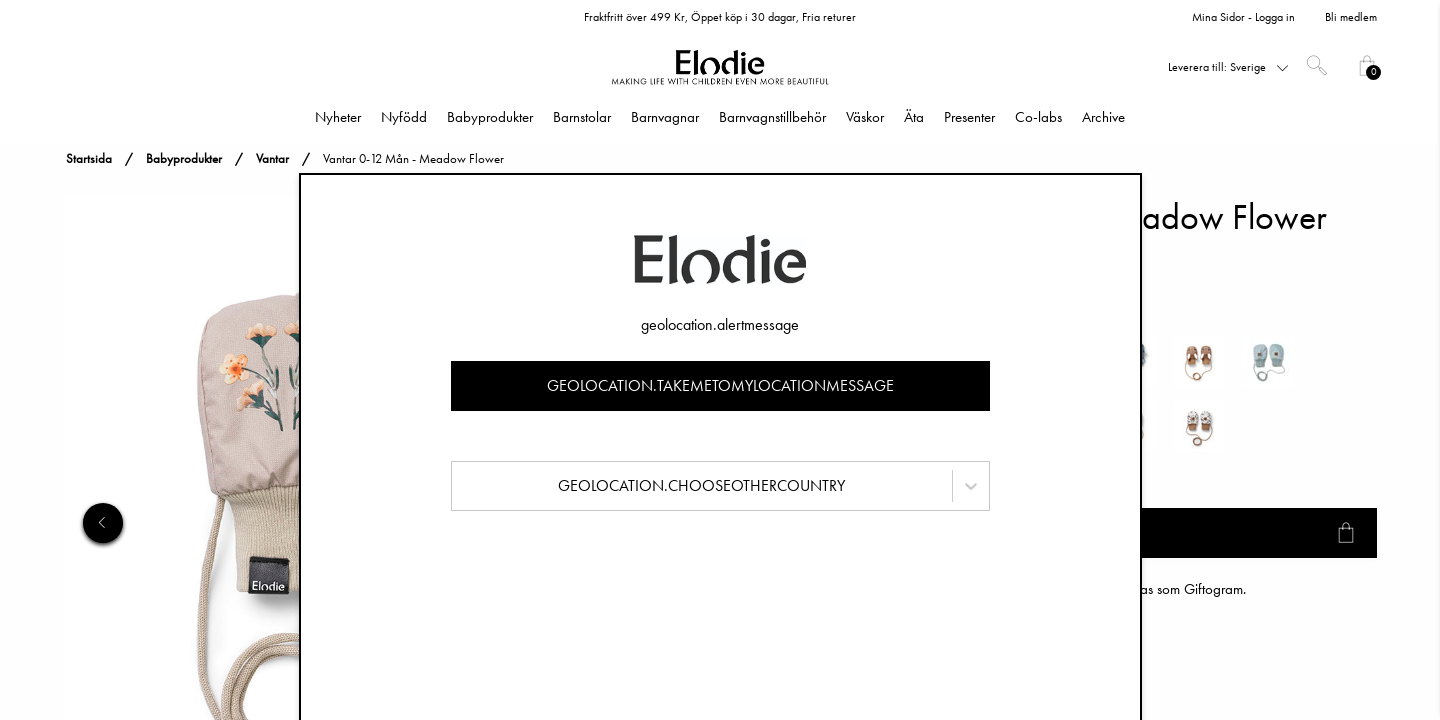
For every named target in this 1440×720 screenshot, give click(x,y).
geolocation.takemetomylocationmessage (720, 385)
